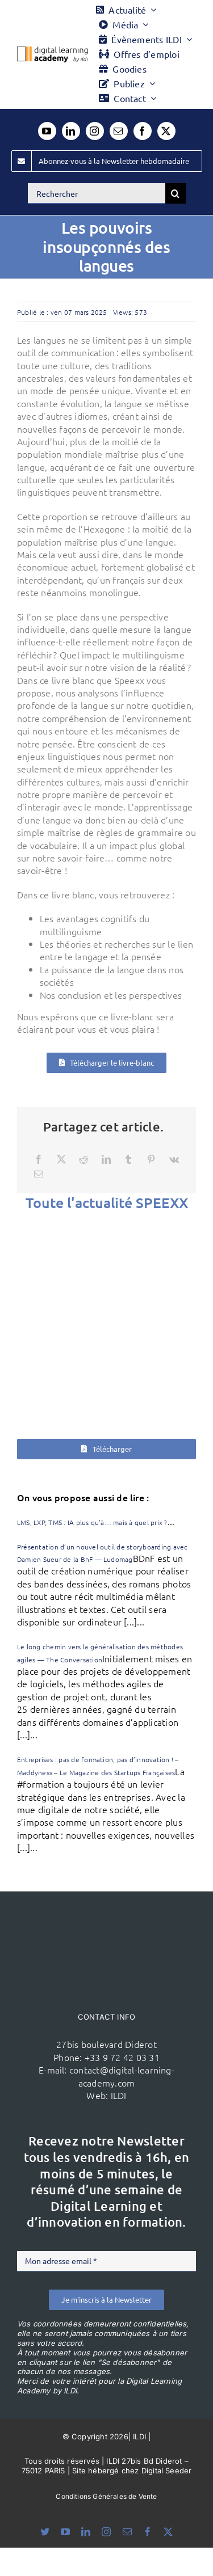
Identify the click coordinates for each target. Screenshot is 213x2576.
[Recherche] (175, 193)
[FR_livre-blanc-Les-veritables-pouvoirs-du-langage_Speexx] (106, 1321)
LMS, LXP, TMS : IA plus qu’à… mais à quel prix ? (92, 1522)
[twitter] (166, 131)
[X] (61, 1159)
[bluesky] (44, 2531)
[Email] (38, 1174)
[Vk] (174, 1159)
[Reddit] (83, 1159)
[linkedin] (71, 131)
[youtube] (47, 131)
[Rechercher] (96, 193)
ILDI (119, 2095)
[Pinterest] (151, 1159)
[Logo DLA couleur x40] (52, 51)
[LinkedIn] (106, 1159)
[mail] (119, 131)
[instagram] (95, 131)
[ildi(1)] (106, 1913)
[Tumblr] (128, 1159)
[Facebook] (38, 1159)
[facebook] (142, 131)
